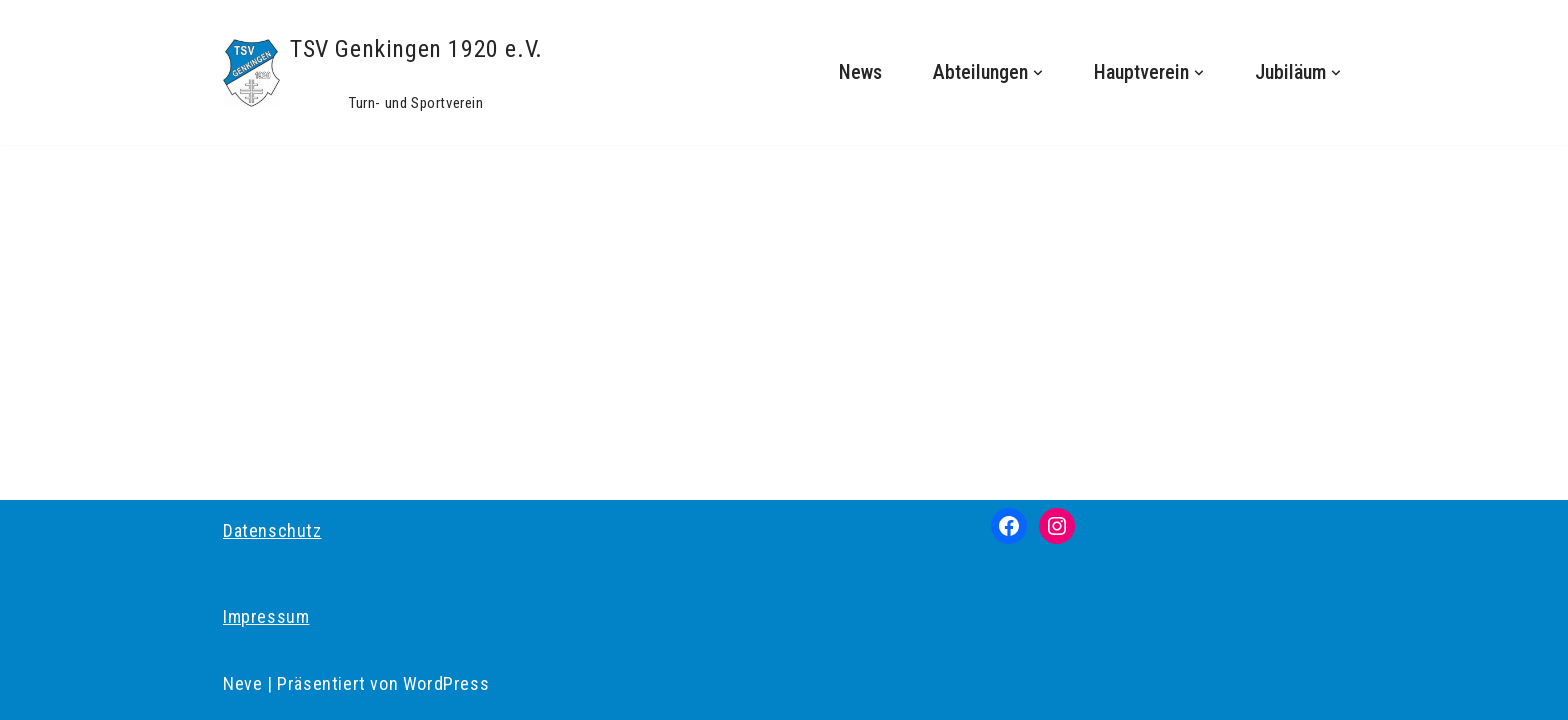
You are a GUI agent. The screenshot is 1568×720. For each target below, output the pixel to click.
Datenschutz (272, 530)
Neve (242, 683)
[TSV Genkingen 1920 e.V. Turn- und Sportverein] (383, 72)
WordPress (446, 683)
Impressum (266, 616)
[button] (1038, 73)
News (860, 72)
